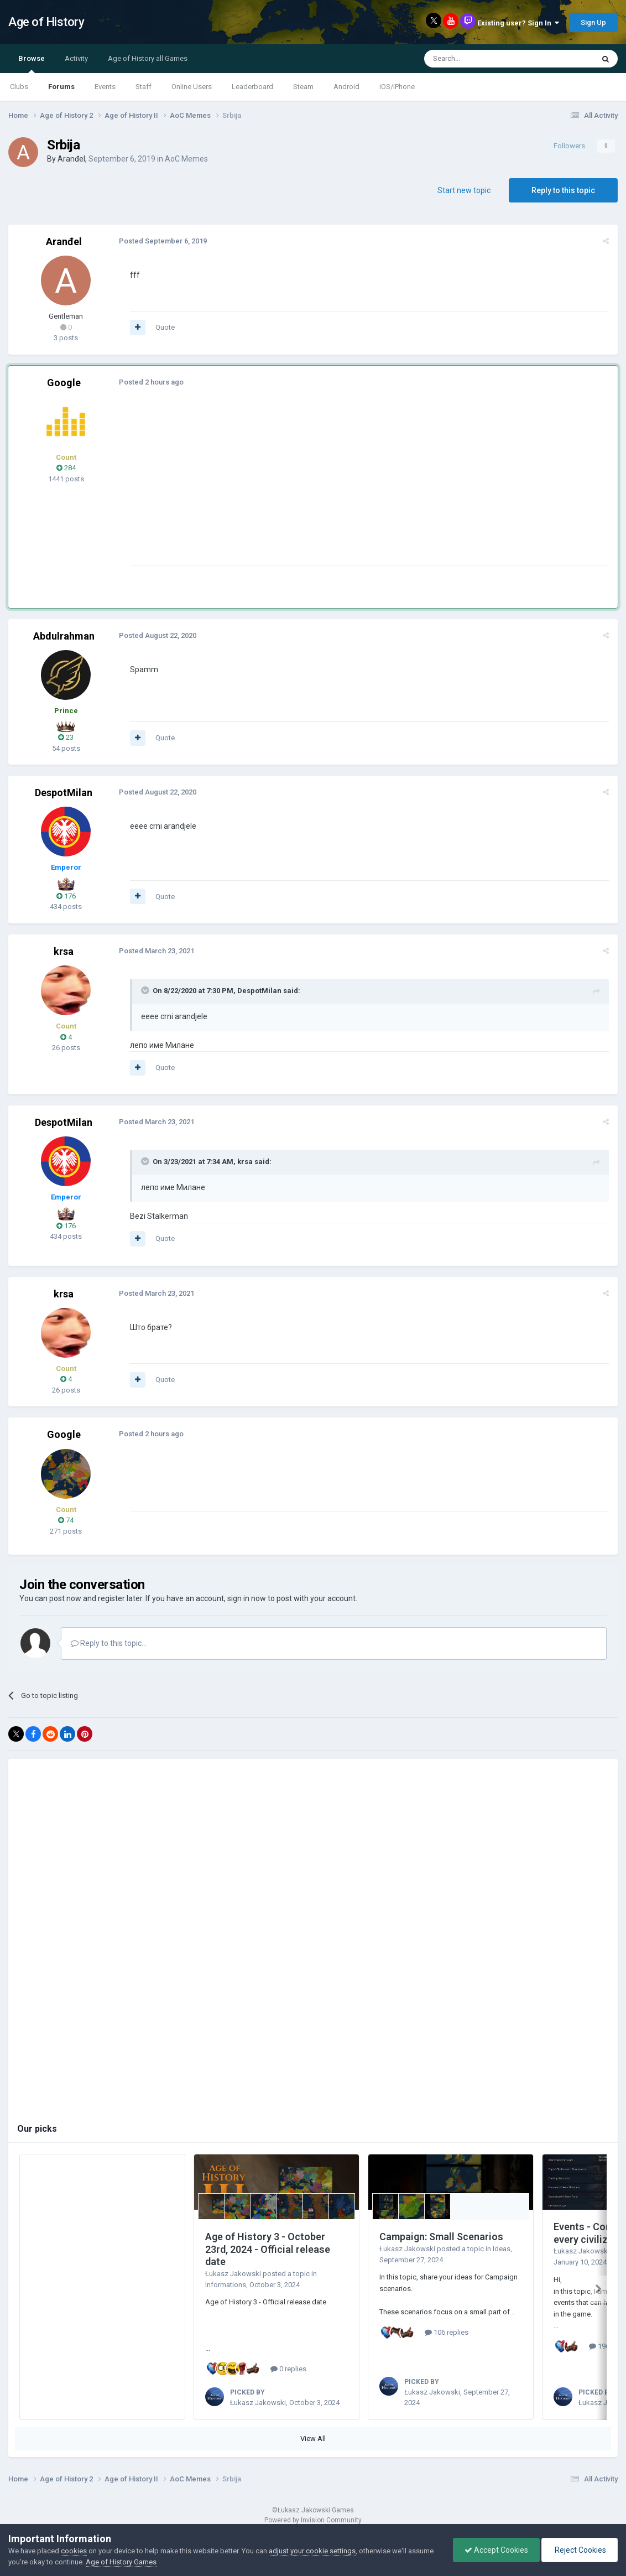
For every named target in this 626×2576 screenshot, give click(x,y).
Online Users (191, 86)
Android (346, 86)
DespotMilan (63, 792)
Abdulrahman (64, 636)
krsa (64, 951)
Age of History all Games (147, 58)
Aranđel (71, 158)
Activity (76, 58)
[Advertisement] (331, 487)
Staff (143, 86)
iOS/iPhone (397, 86)
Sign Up (593, 22)
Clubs (19, 86)
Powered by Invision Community (313, 2516)
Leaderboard (252, 86)
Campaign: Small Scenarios (441, 2236)
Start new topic (464, 190)
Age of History (46, 22)
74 (66, 1520)
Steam (303, 86)
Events (105, 86)
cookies (74, 2551)
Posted (163, 241)
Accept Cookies (496, 2550)
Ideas (501, 2249)
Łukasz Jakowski (233, 2273)
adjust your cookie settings (312, 2551)
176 (66, 896)
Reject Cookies (579, 2550)
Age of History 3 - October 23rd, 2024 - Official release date (267, 2249)
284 (66, 468)
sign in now (246, 1598)
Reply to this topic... (109, 1643)
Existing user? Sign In (518, 23)
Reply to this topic (563, 190)
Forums (61, 86)
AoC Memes (186, 158)
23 (66, 737)
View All (313, 2434)
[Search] (482, 58)
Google (64, 382)
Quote (165, 327)
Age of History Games (121, 2562)
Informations (225, 2285)
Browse (31, 63)
